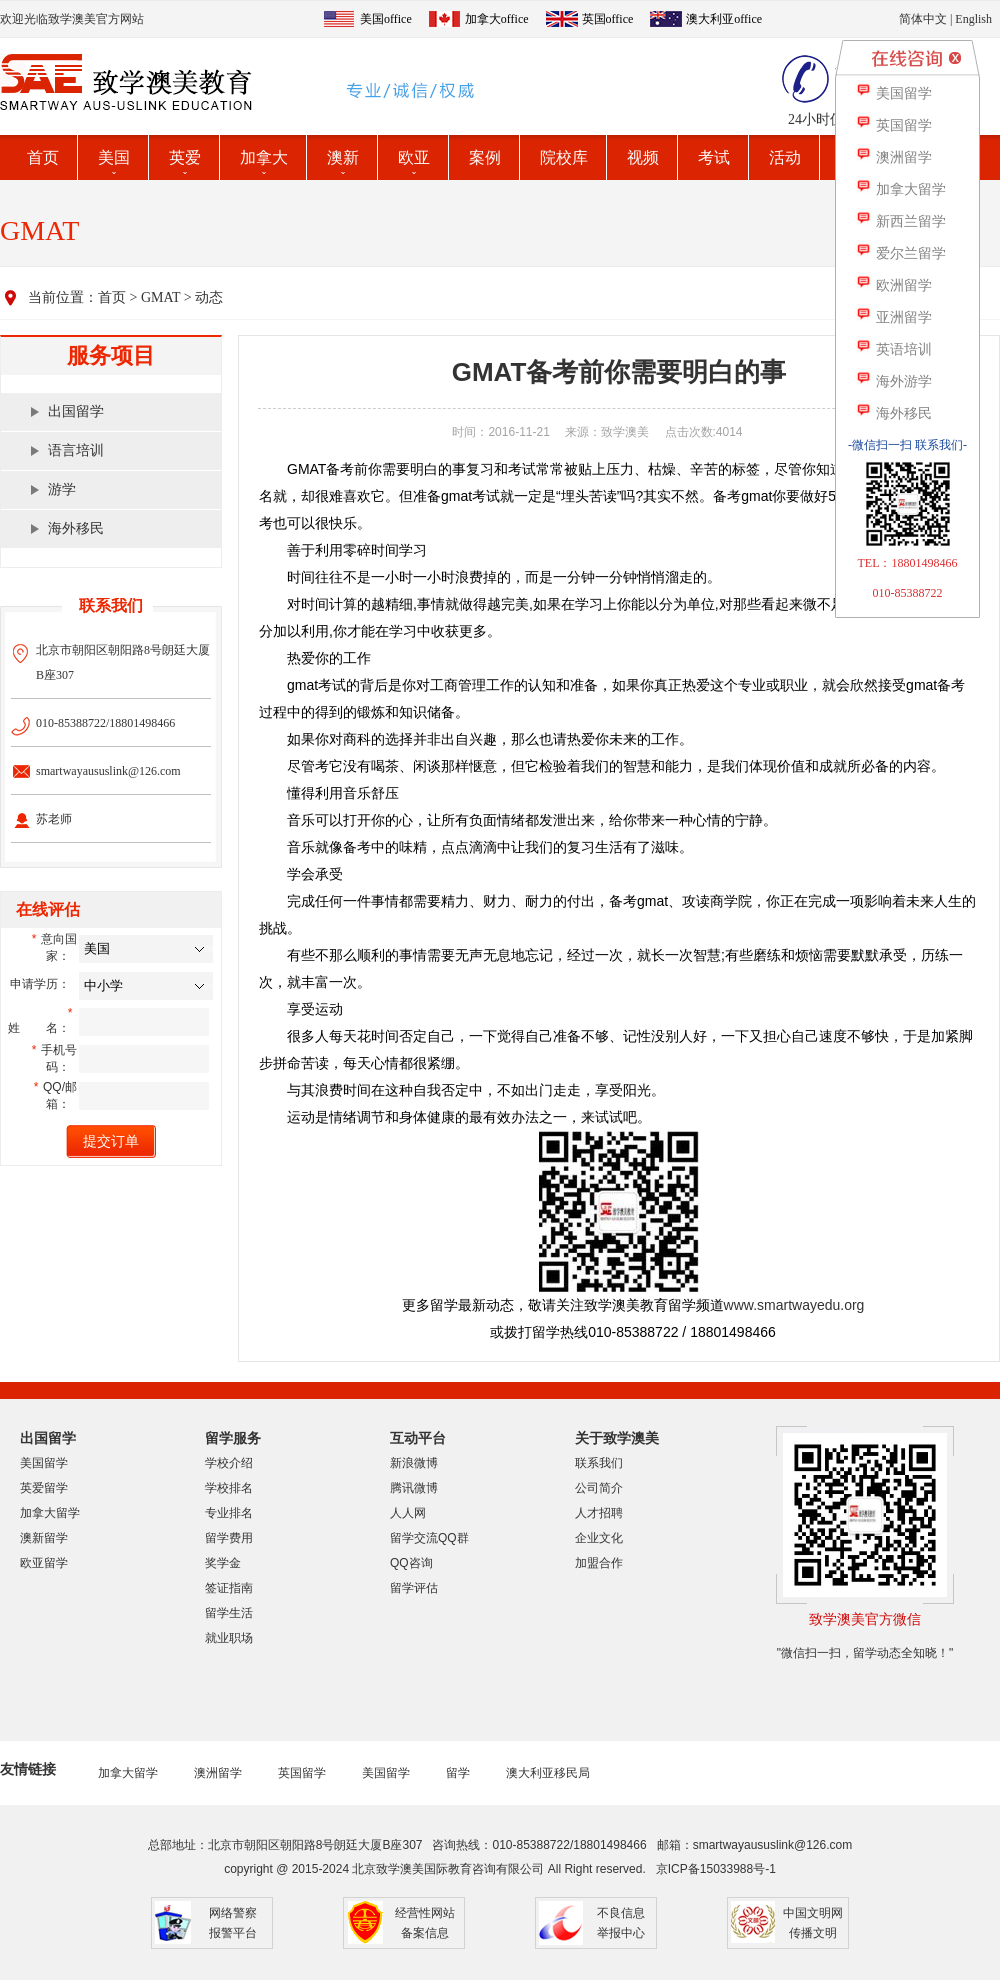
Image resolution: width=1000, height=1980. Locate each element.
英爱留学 (44, 1488)
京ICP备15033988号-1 (716, 1869)
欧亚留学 (44, 1563)
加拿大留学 (50, 1513)
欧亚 (414, 157)
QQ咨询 (411, 1563)
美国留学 (44, 1463)
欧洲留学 (893, 285)
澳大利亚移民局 (548, 1773)
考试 (714, 157)
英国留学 (302, 1773)
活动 (785, 157)
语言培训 (76, 450)
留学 (458, 1773)
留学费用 (229, 1538)
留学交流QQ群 (429, 1538)
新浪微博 (414, 1463)
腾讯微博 (414, 1488)
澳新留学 (44, 1538)
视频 (643, 157)
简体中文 (923, 19)
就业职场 (229, 1638)
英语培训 (893, 349)
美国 (114, 157)
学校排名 (229, 1488)
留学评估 (414, 1588)
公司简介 (599, 1488)
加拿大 (264, 157)
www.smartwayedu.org (794, 1305)
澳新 (343, 157)
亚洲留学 (893, 317)
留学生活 (229, 1613)
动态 (209, 297)
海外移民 (76, 528)
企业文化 (599, 1538)
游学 (62, 489)
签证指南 (229, 1588)
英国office (608, 19)
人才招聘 (599, 1513)
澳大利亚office (724, 19)
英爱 (185, 157)
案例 (485, 157)
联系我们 (599, 1463)
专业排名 (229, 1513)
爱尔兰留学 (900, 253)
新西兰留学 (900, 221)
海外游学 (893, 381)
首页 (43, 157)
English (973, 19)
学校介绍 (229, 1463)
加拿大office (497, 19)
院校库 (564, 157)
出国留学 (76, 411)
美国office (386, 19)
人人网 (408, 1513)
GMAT (160, 297)
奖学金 (223, 1563)
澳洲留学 (218, 1773)
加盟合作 (599, 1563)
